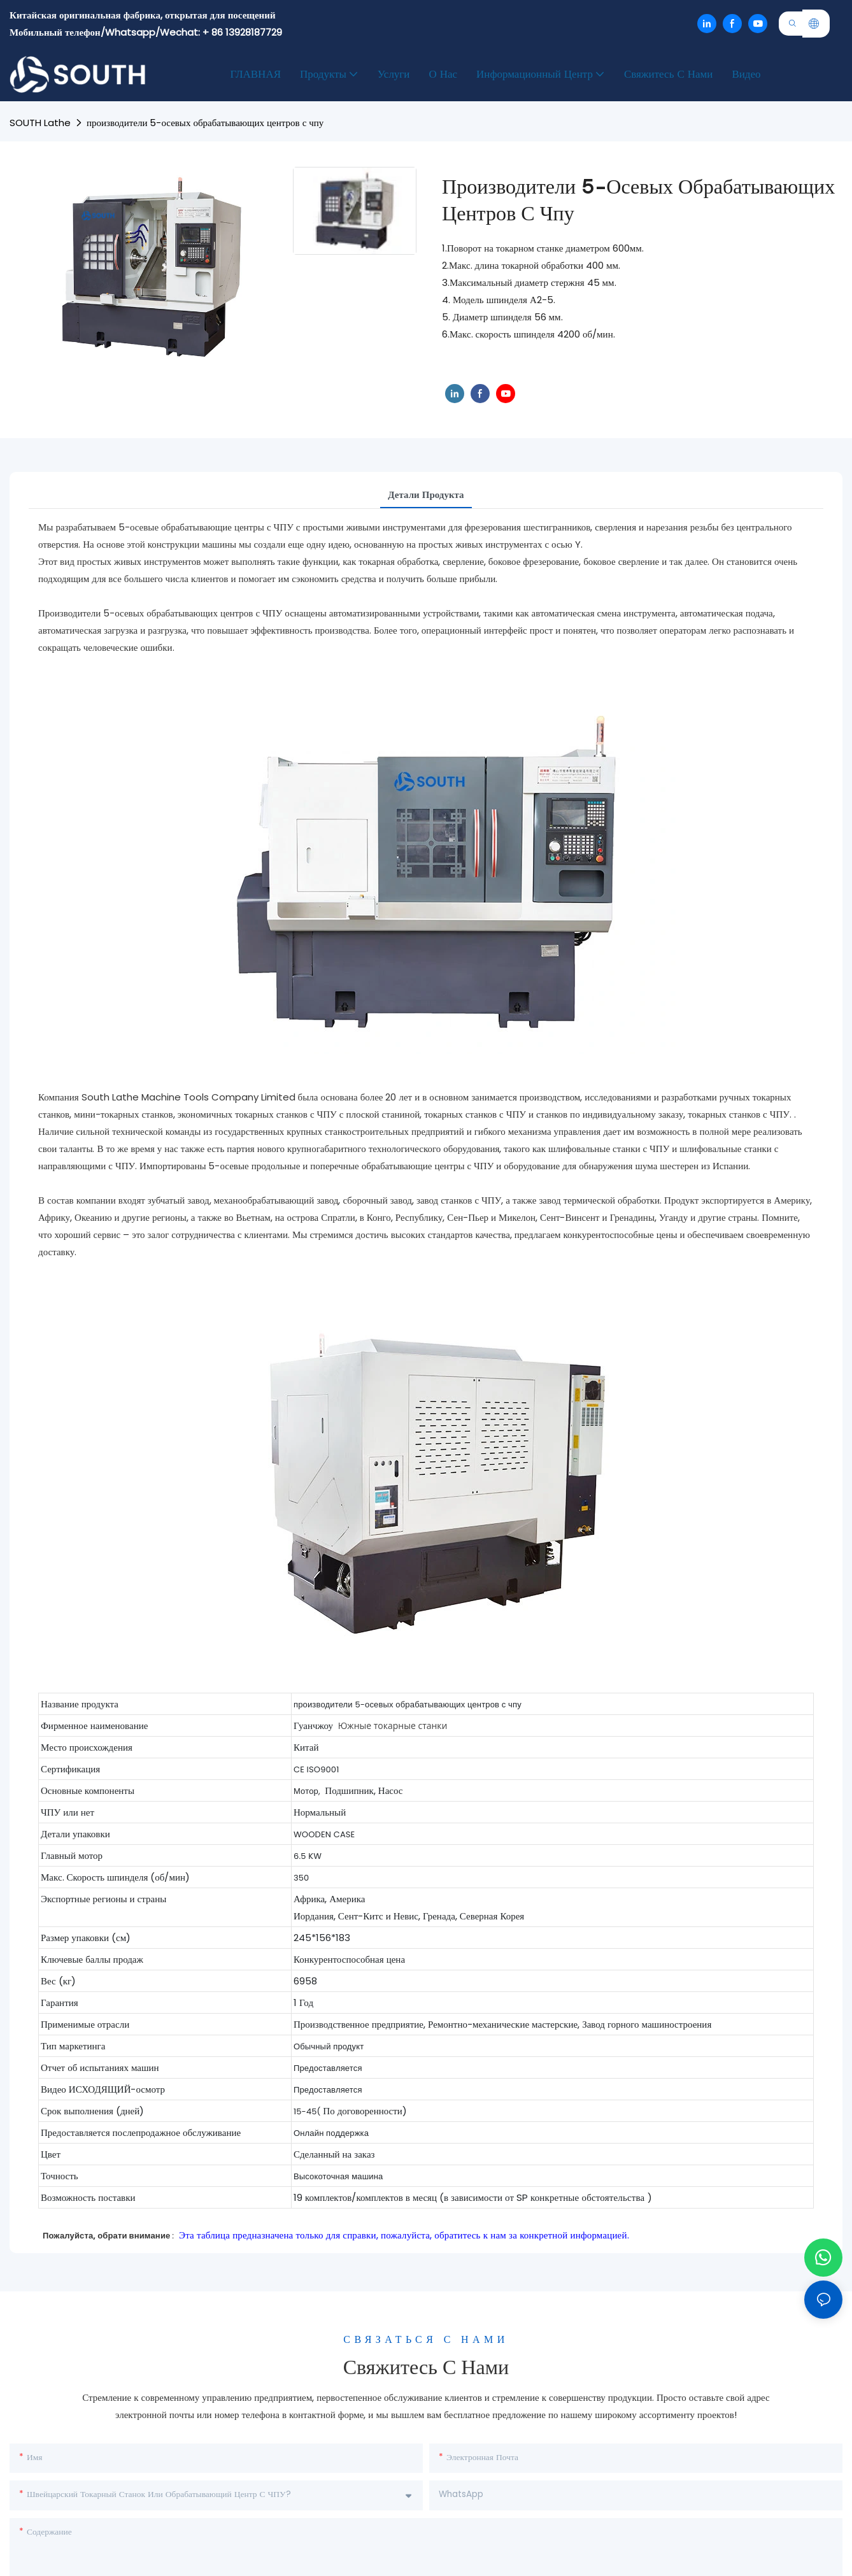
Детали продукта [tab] (426, 494)
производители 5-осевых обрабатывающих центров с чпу (205, 122)
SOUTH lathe (40, 122)
